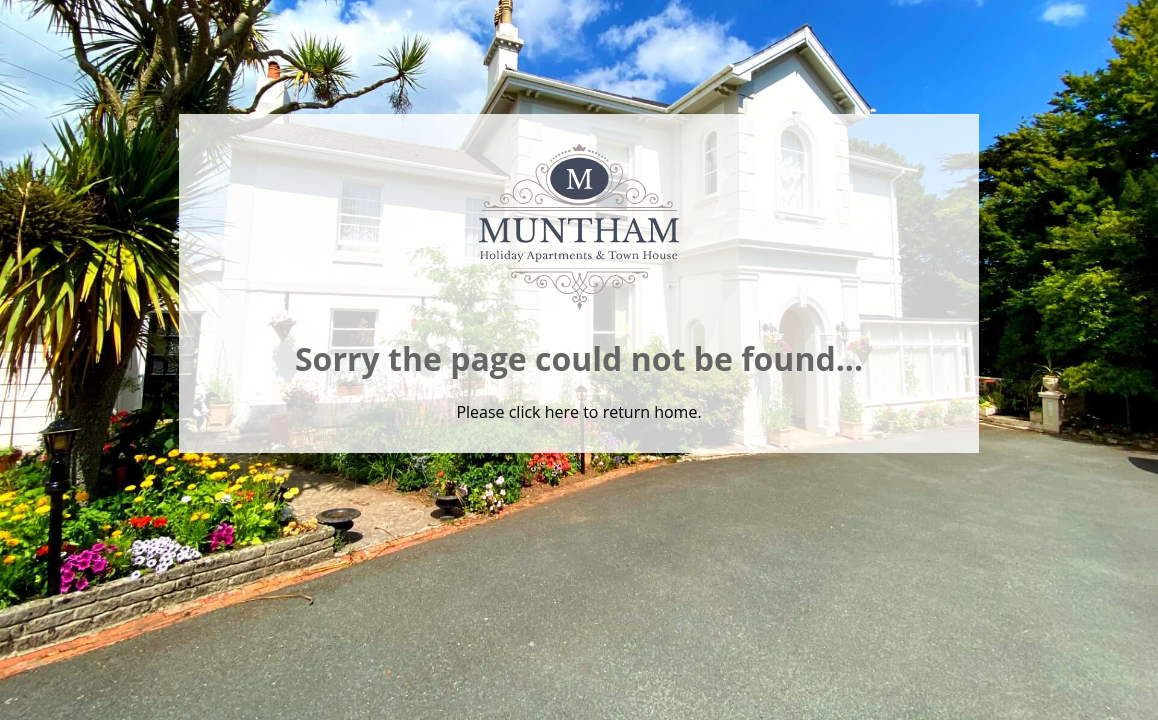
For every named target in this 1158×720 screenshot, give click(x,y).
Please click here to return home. (578, 412)
